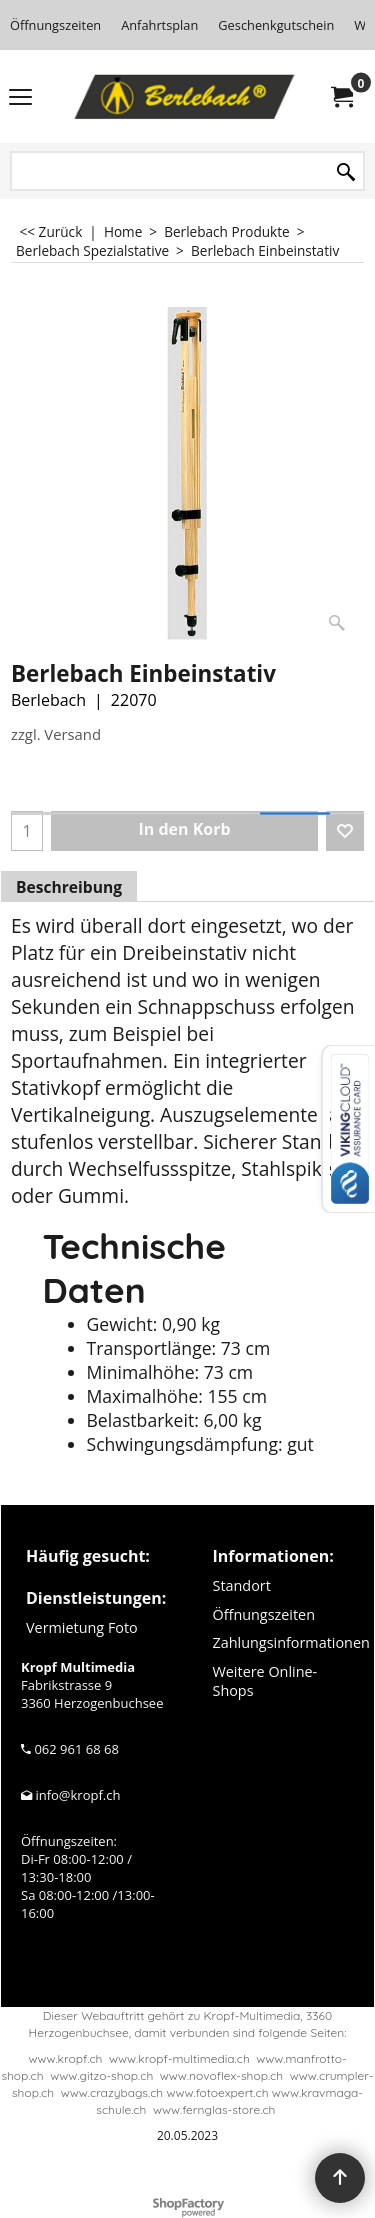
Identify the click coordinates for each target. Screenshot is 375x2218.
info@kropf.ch (77, 1795)
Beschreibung (69, 887)
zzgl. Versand (56, 734)
